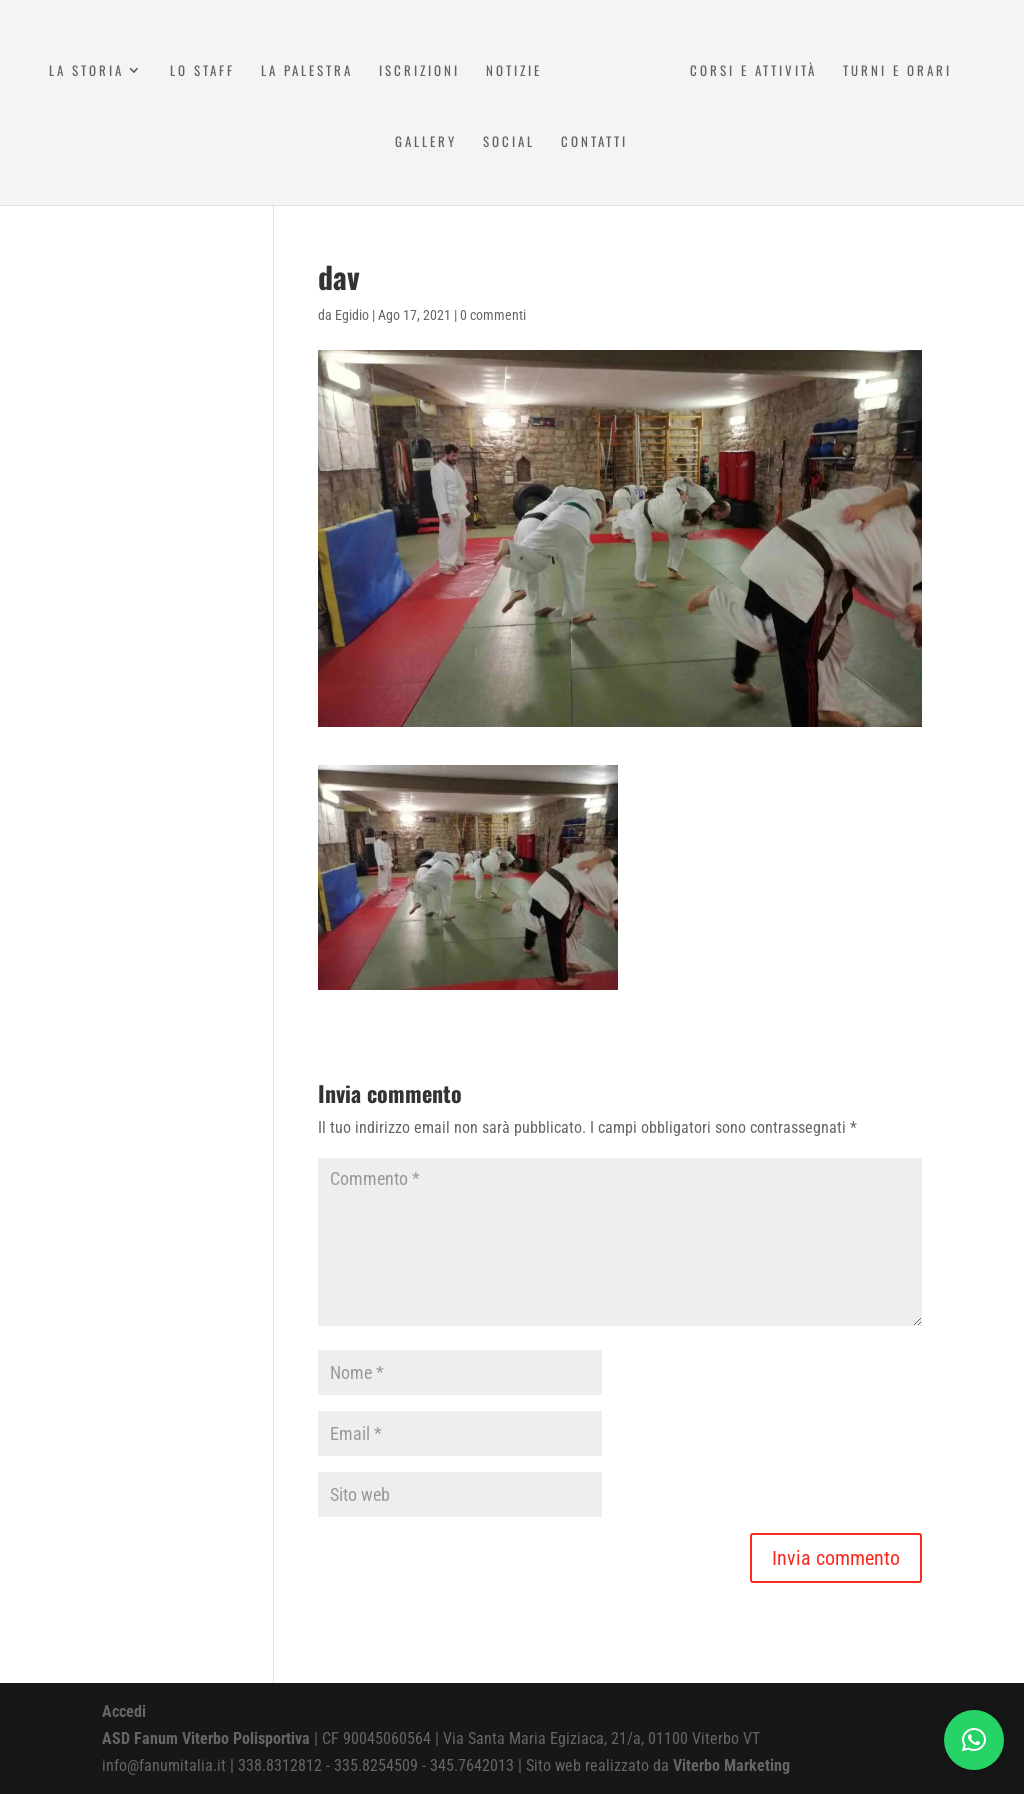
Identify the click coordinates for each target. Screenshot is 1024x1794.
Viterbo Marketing (731, 1765)
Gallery (426, 142)
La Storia (83, 71)
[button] (974, 1740)
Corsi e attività (755, 71)
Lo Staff (199, 71)
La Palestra (304, 71)
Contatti (594, 142)
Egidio (352, 315)
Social (509, 142)
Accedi (124, 1711)
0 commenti (493, 315)
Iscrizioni (416, 71)
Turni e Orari (899, 71)
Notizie (511, 71)
